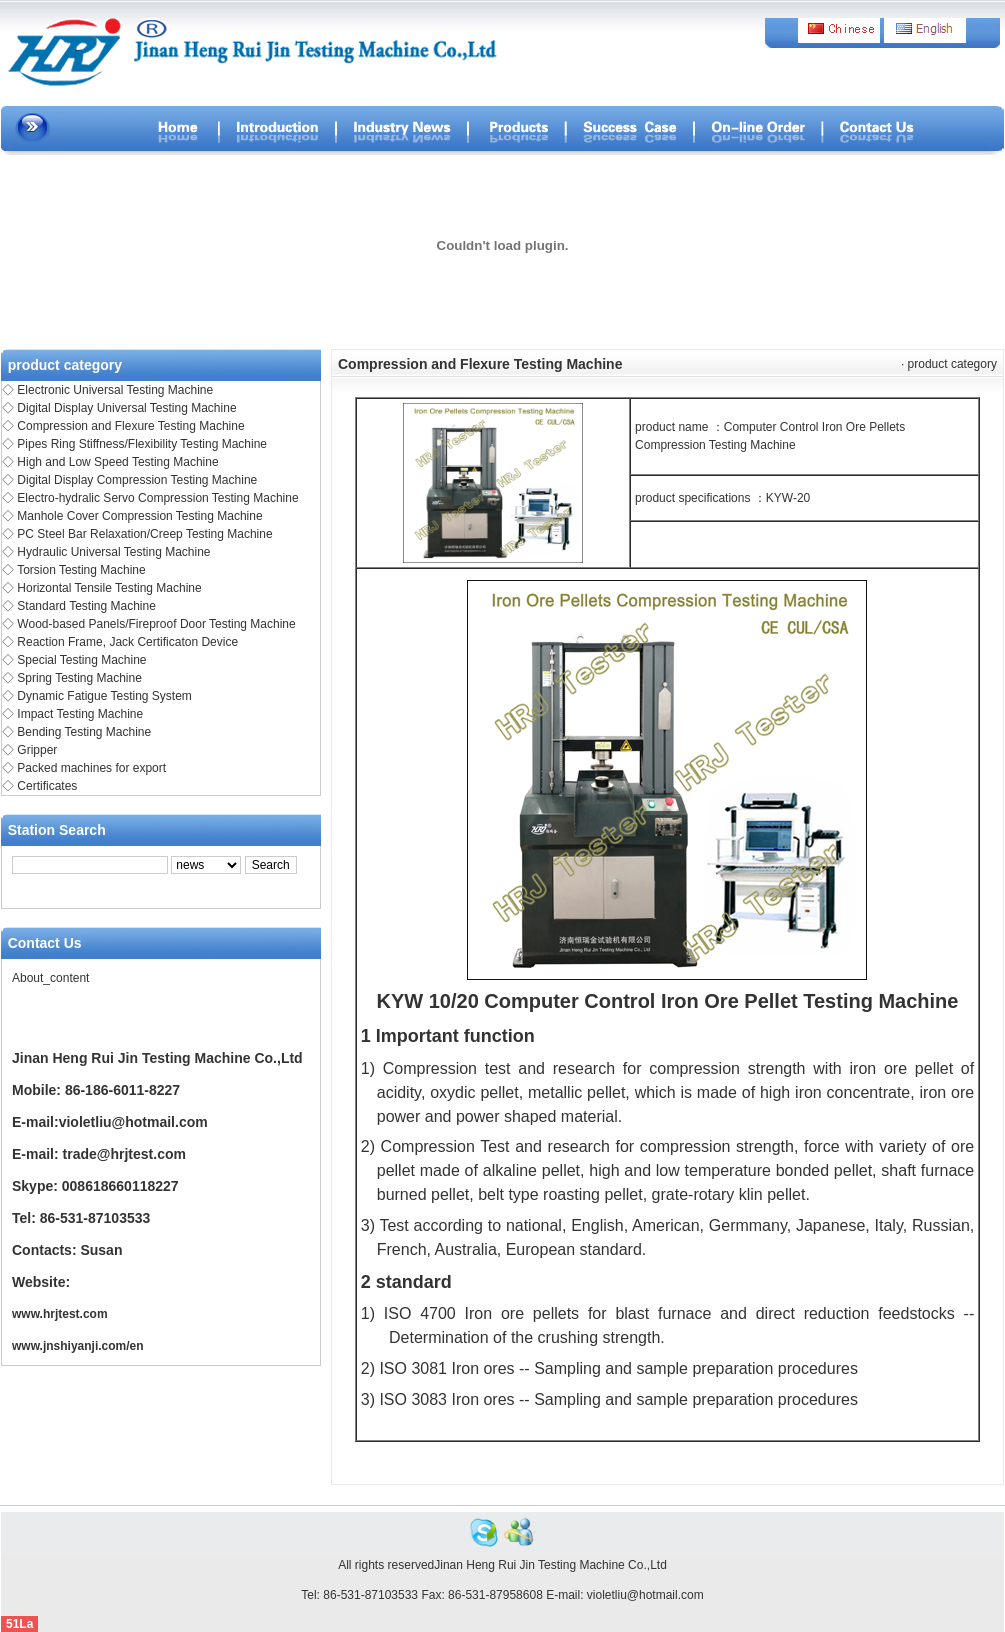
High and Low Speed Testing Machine (117, 462)
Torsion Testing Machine (81, 570)
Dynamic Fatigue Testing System (104, 696)
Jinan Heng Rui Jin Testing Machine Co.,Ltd (550, 1565)
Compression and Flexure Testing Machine (130, 426)
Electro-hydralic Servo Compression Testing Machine (157, 498)
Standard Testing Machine (86, 606)
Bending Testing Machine (84, 732)
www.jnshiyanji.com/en (78, 1346)
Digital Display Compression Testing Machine (137, 480)
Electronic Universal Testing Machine (115, 390)
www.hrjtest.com (60, 1314)
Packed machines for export (91, 768)
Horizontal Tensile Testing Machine (109, 588)
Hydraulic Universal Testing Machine (113, 552)
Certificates (47, 786)
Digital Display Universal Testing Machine (126, 408)
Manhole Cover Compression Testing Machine (139, 516)
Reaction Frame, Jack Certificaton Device (127, 642)
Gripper (37, 750)
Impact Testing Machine (80, 714)
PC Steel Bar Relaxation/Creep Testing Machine (144, 534)
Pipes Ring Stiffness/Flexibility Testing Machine (142, 444)
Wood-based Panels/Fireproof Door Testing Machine (156, 624)
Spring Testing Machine (79, 678)
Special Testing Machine (81, 660)
